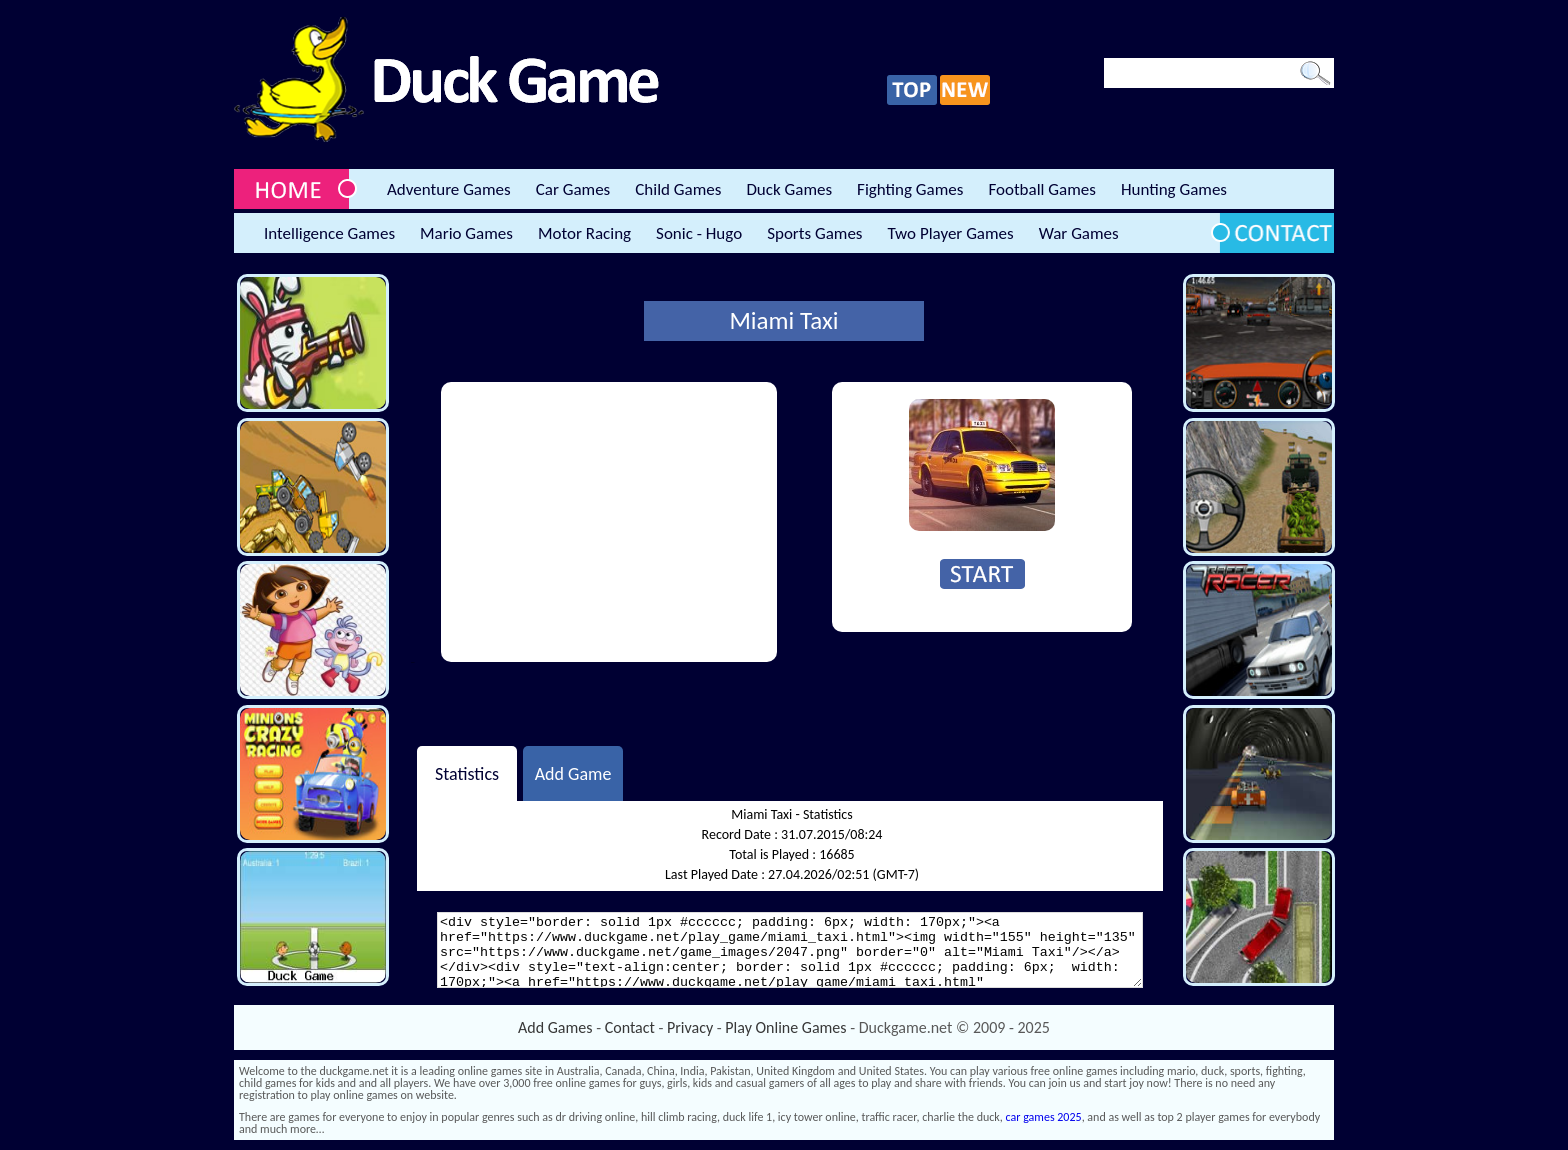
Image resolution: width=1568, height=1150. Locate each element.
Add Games (555, 1027)
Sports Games (814, 233)
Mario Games (466, 233)
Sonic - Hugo (699, 233)
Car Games (573, 189)
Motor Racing (584, 233)
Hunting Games (1174, 189)
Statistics (467, 773)
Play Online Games (785, 1027)
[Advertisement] (609, 522)
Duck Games (789, 189)
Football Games (1041, 189)
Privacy (690, 1027)
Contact (630, 1027)
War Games (1079, 233)
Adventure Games (449, 189)
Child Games (678, 189)
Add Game (573, 773)
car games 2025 (1044, 1117)
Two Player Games (951, 233)
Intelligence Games (329, 233)
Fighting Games (910, 189)
